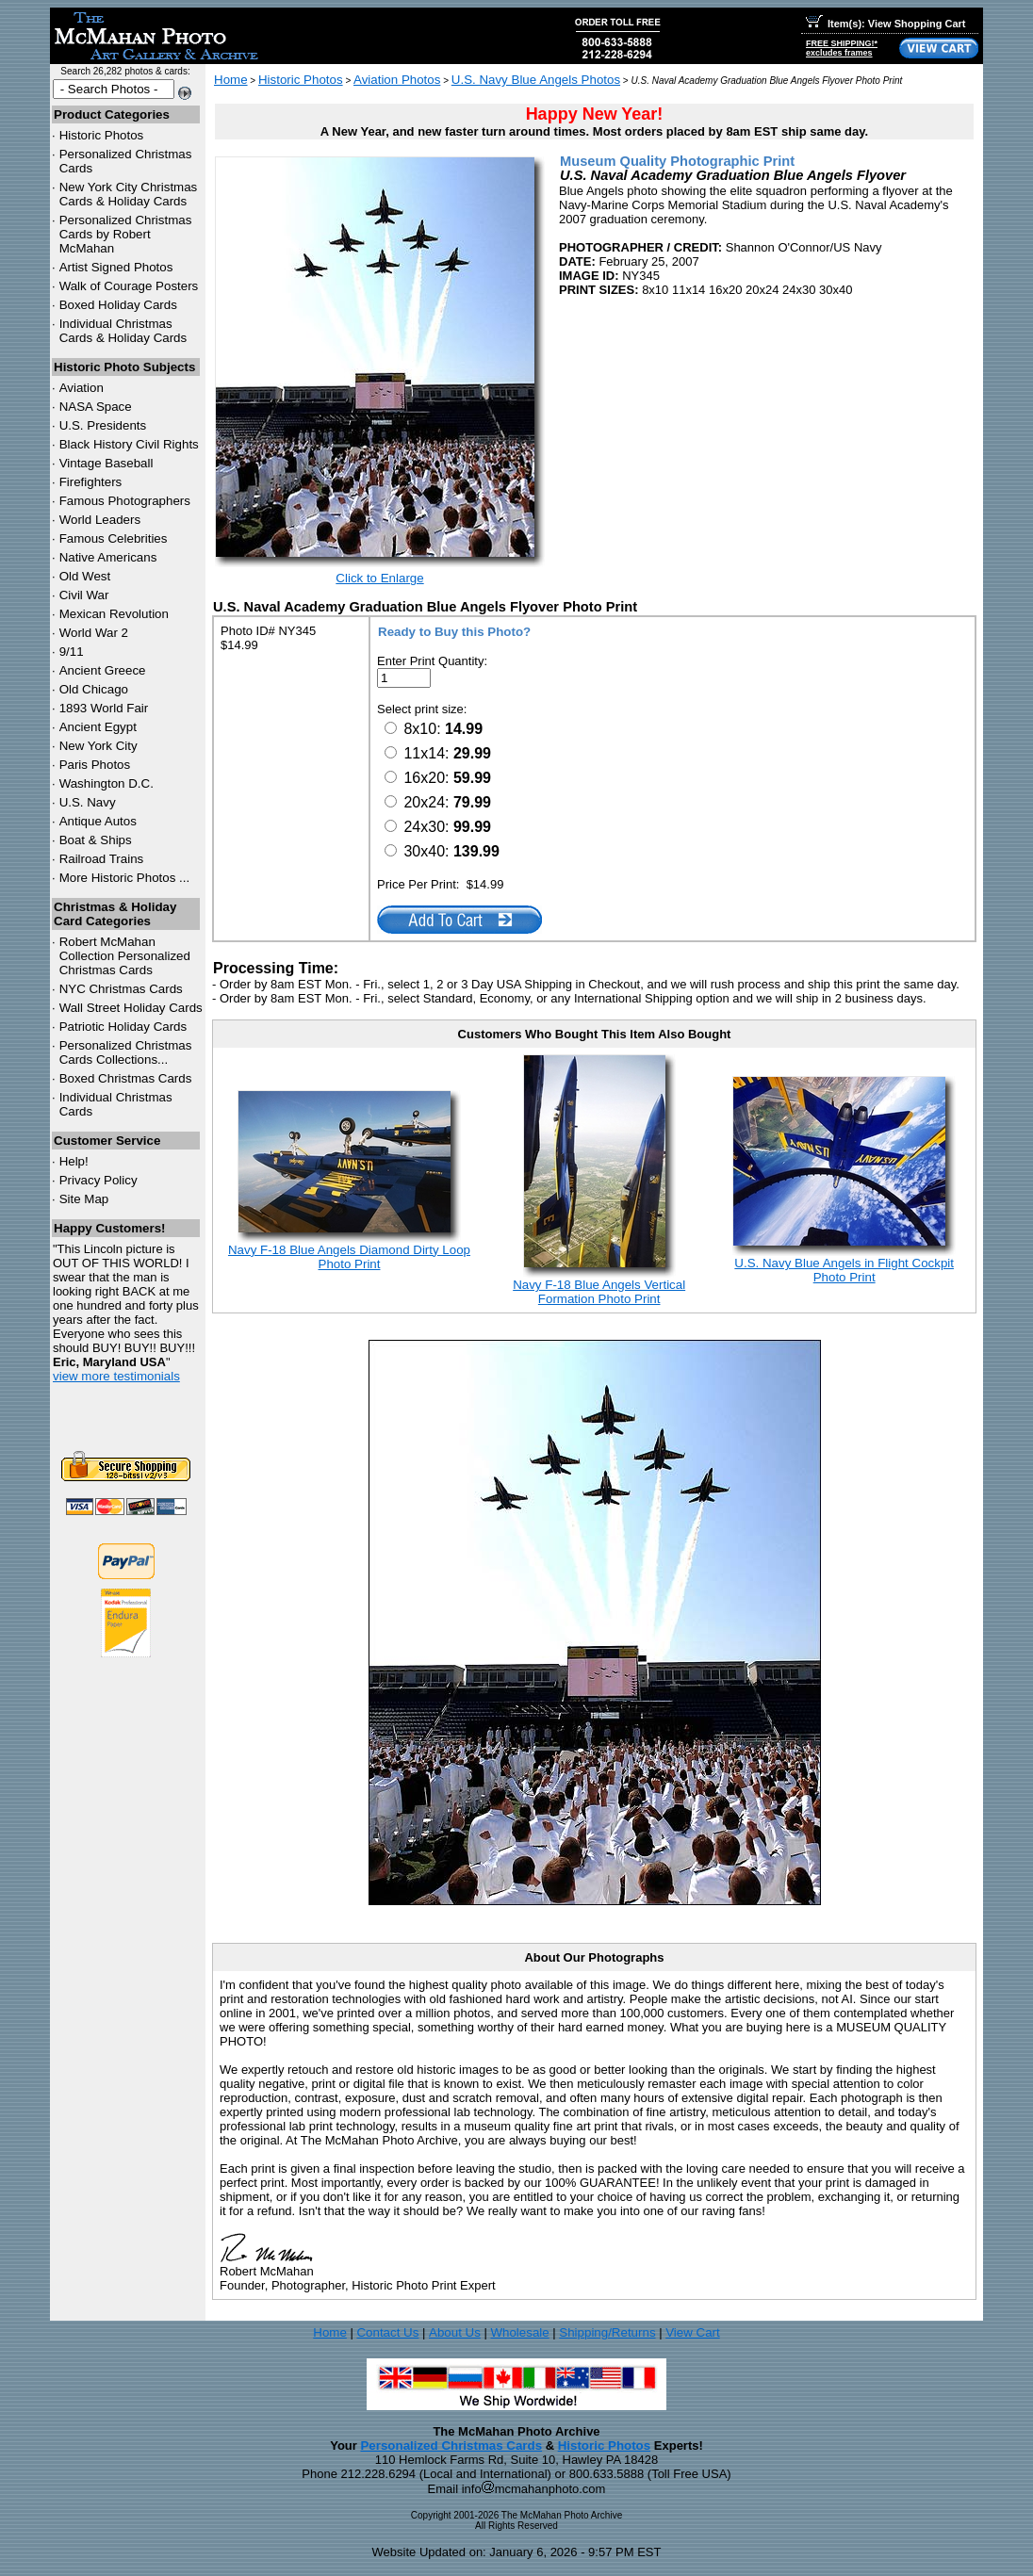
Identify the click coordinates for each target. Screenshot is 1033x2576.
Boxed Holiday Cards (118, 305)
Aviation (81, 388)
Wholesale (519, 2332)
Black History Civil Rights (129, 444)
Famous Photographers (124, 501)
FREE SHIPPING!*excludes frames (841, 48)
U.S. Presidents (103, 425)
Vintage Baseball (106, 463)
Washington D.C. (106, 783)
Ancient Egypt (98, 727)
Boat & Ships (95, 840)
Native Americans (108, 557)
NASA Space (95, 406)
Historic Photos (101, 135)
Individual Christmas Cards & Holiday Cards (123, 331)
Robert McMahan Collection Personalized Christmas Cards (124, 956)
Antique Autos (98, 821)
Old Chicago (93, 689)
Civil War (84, 595)
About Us (455, 2332)
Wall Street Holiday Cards (131, 1008)
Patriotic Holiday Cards (123, 1026)
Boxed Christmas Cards (125, 1078)
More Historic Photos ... (124, 878)
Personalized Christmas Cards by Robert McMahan (125, 234)
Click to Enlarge (379, 578)
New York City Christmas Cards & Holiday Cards (128, 194)
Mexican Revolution (114, 614)
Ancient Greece (102, 670)
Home (231, 80)
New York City (98, 746)
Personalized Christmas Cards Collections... (125, 1052)
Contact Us (387, 2332)
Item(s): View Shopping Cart (885, 23)
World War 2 (93, 633)
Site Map (84, 1199)
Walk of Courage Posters (129, 286)
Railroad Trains (101, 859)
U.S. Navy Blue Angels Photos (535, 80)
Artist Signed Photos (116, 267)
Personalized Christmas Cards (451, 2445)
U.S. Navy (87, 802)
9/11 (71, 651)
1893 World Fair (104, 708)
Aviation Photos (396, 80)
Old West (85, 576)
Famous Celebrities (113, 538)
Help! (74, 1161)
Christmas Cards (121, 989)
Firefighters (91, 482)
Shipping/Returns (607, 2332)
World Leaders (99, 520)
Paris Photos (95, 765)
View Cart (692, 2332)
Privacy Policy (98, 1180)
